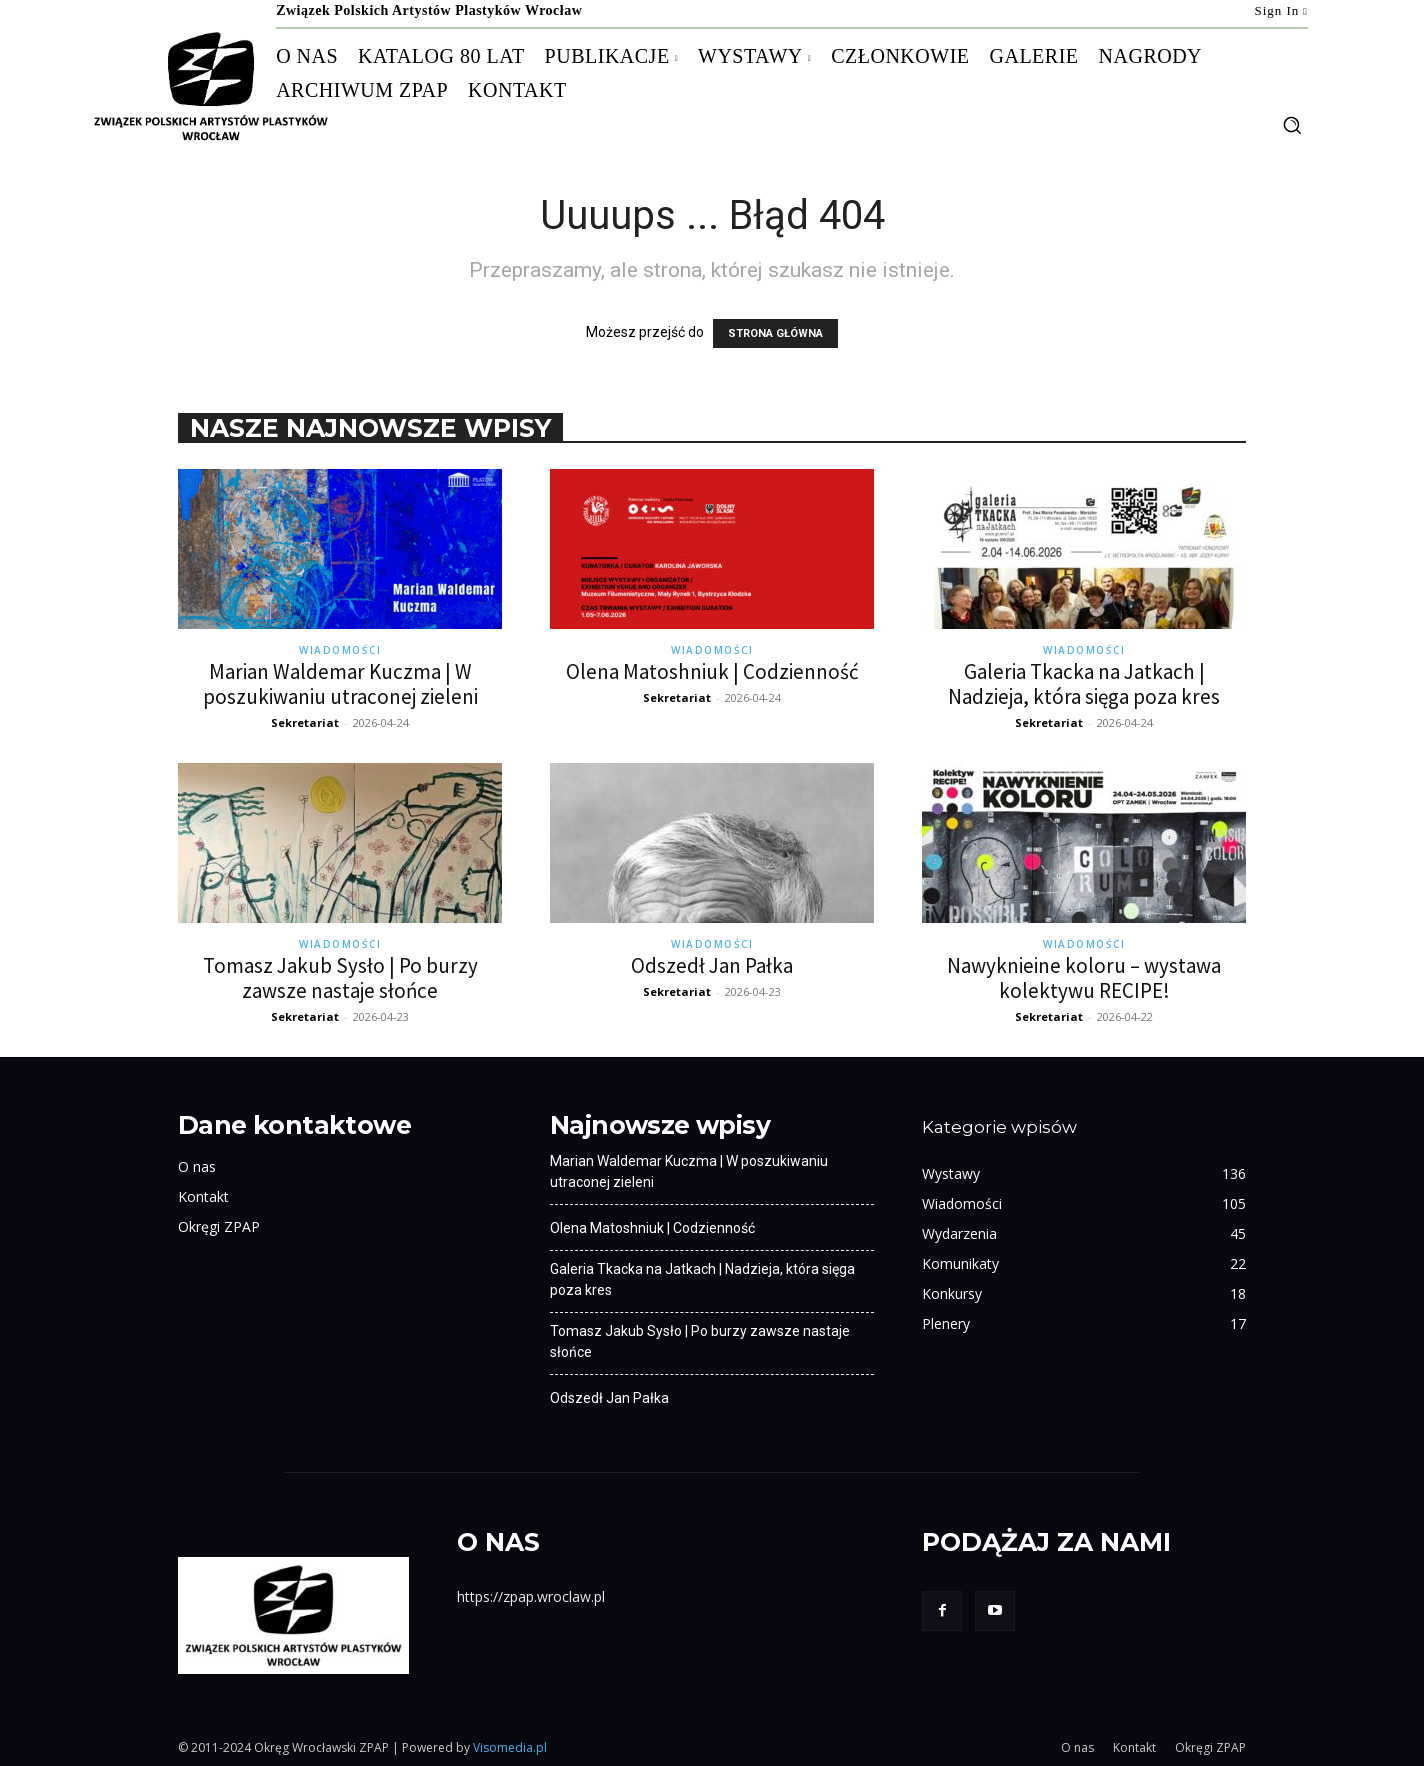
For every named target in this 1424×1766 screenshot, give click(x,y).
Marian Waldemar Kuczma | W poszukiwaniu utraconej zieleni (340, 684)
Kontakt (203, 1196)
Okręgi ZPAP (219, 1226)
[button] (1292, 125)
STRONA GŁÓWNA (775, 333)
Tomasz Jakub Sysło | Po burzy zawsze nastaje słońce (340, 978)
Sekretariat (305, 722)
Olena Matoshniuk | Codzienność (712, 671)
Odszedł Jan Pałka (712, 965)
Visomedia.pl (510, 1747)
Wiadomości (340, 650)
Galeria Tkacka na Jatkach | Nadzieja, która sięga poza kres (1084, 684)
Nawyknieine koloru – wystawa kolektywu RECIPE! (1084, 978)
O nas (197, 1166)
